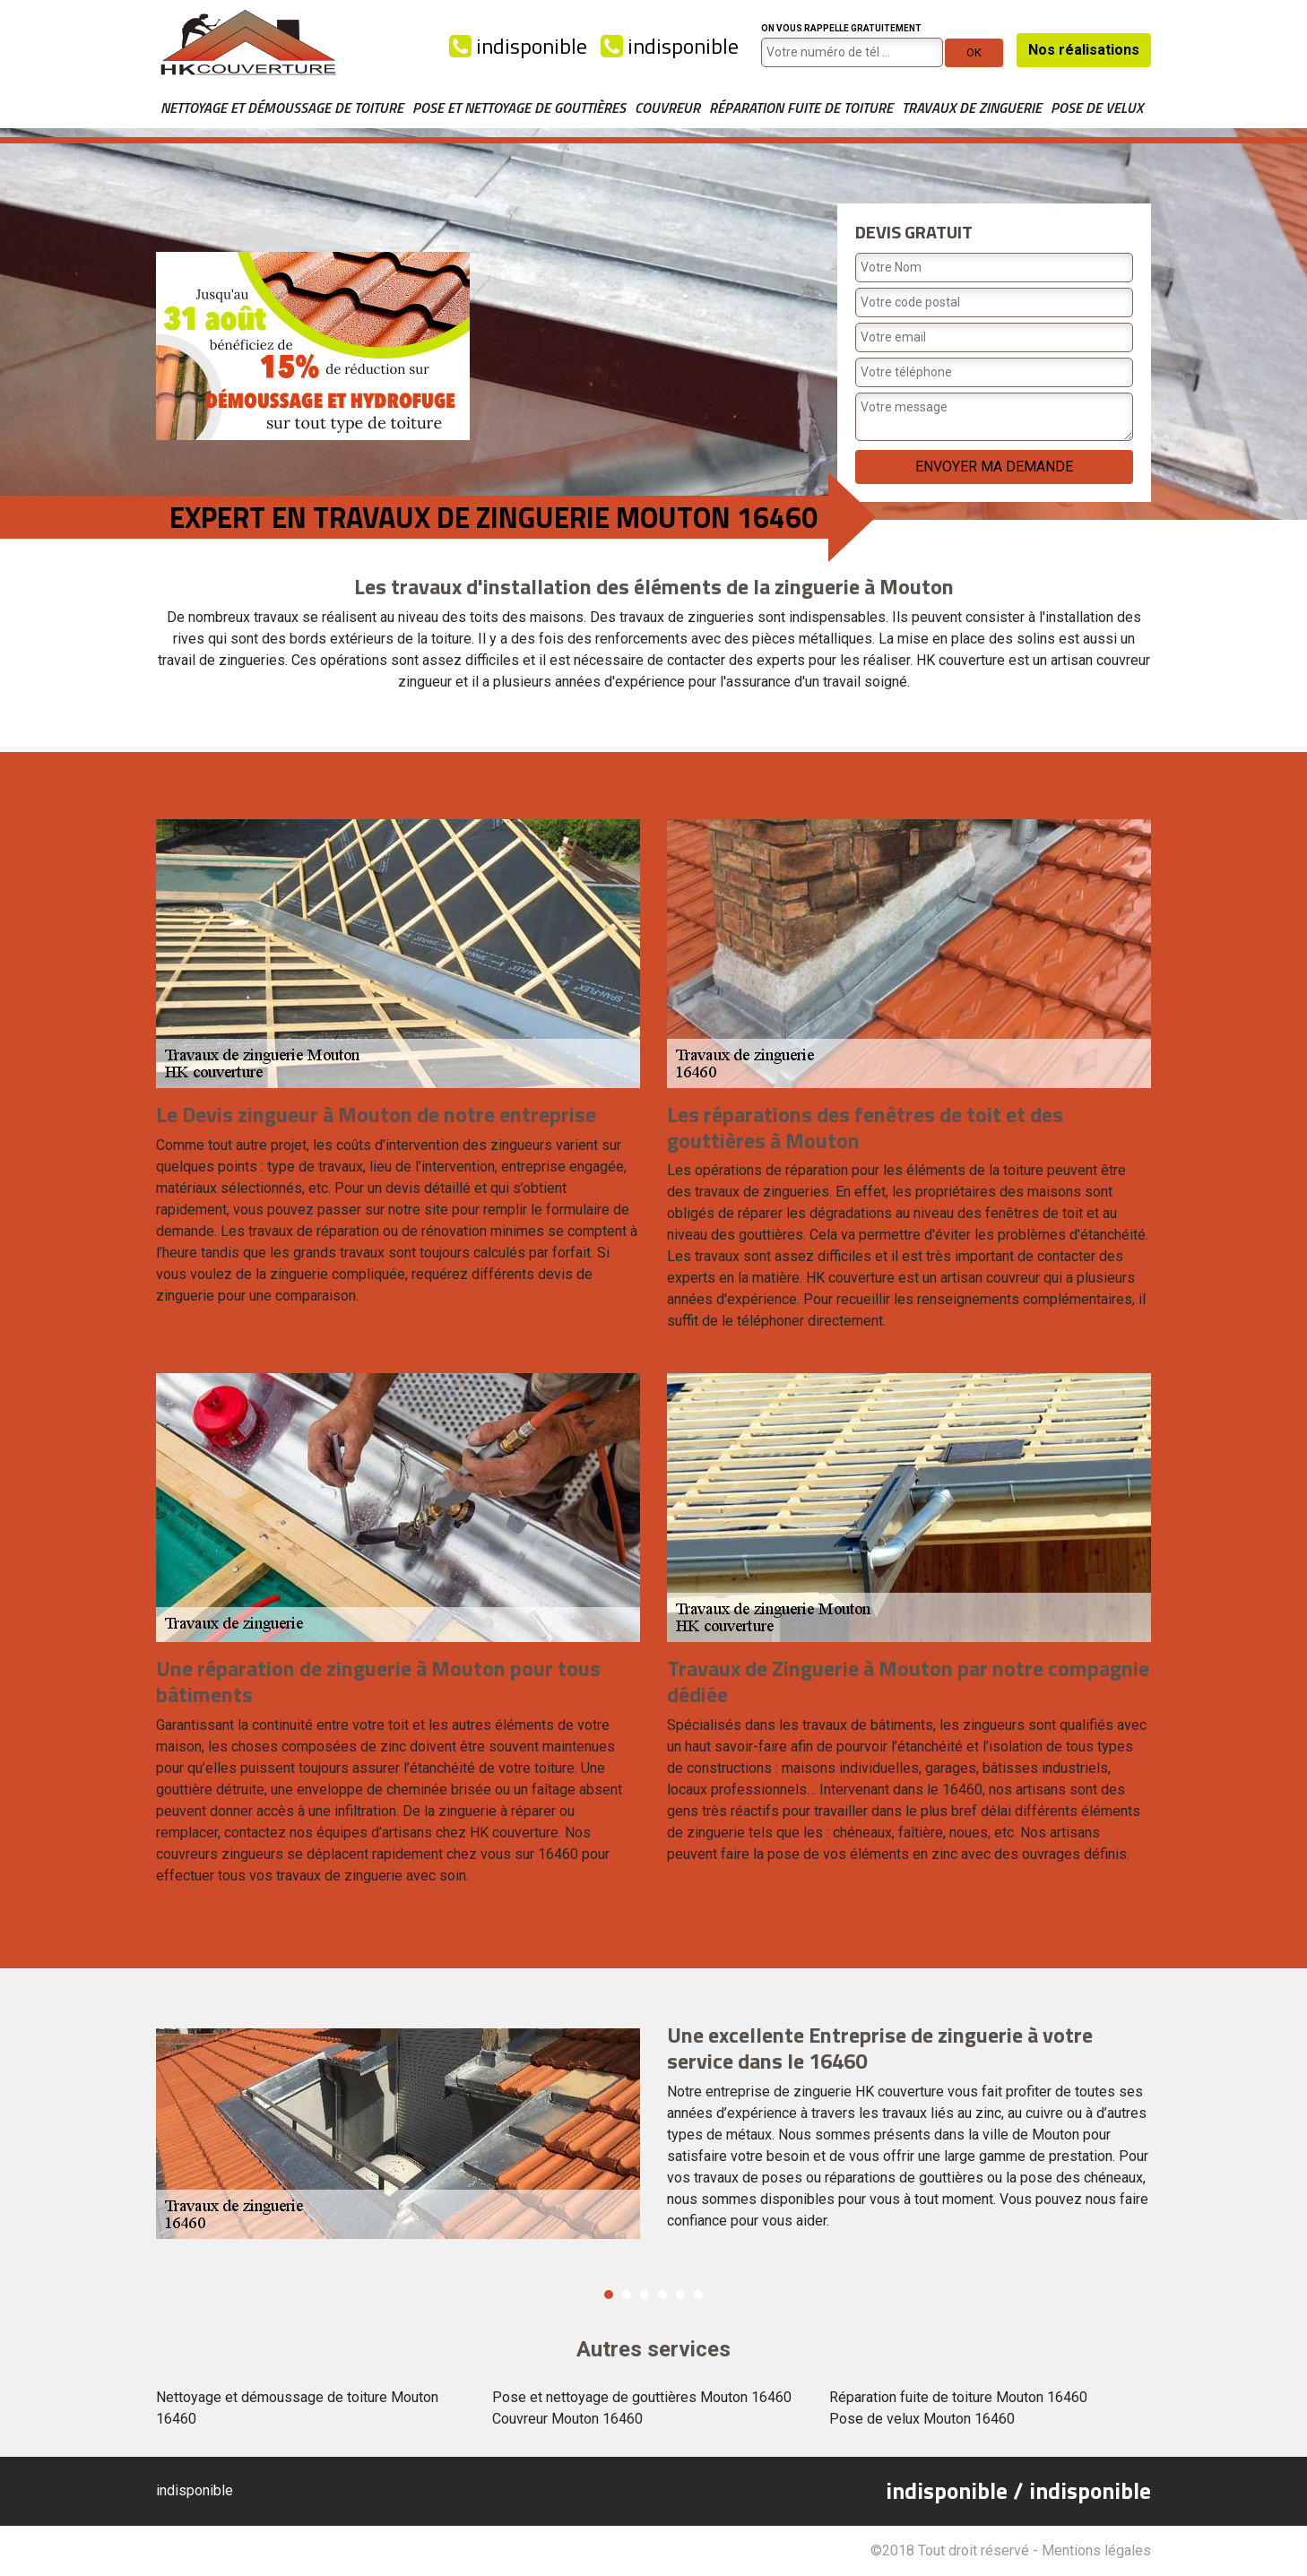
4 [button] (662, 2294)
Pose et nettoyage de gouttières (519, 107)
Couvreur (667, 107)
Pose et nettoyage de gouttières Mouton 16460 (642, 2397)
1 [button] (608, 2294)
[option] (653, 2134)
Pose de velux (1097, 107)
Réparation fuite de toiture (801, 107)
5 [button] (680, 2294)
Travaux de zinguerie (972, 107)
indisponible (518, 46)
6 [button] (698, 2294)
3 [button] (644, 2294)
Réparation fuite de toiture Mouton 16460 (958, 2397)
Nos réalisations (1083, 49)
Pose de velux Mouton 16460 (922, 2418)
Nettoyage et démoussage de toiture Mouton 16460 (297, 2408)
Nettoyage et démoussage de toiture (281, 107)
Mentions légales (1096, 2550)
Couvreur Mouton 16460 (567, 2418)
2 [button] (626, 2294)
